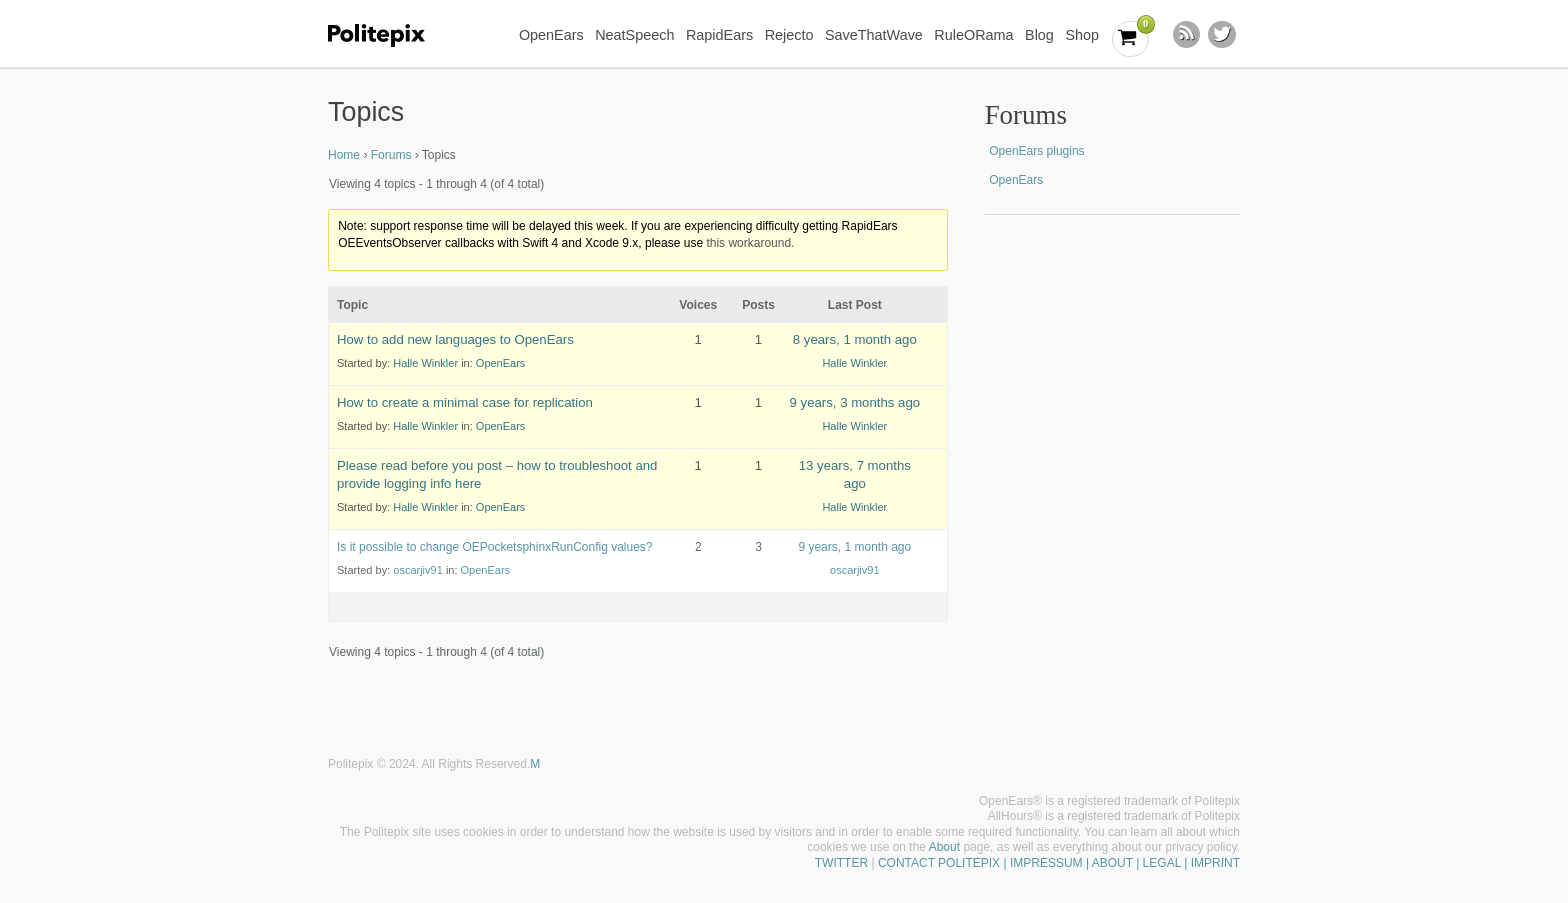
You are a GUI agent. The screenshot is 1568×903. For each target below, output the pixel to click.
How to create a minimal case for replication (465, 402)
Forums (391, 155)
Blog (1039, 35)
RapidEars (719, 35)
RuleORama (973, 35)
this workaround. (750, 243)
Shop (1082, 35)
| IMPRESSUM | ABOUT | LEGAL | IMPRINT (1120, 863)
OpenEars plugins (1036, 151)
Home (344, 155)
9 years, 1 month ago (854, 547)
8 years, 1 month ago (855, 339)
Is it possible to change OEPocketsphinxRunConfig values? (495, 547)
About (944, 847)
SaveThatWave (874, 35)
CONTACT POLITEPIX (939, 863)
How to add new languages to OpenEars (455, 339)
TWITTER (841, 863)
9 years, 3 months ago (855, 402)
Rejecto (789, 35)
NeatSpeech (634, 35)
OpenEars (551, 35)
